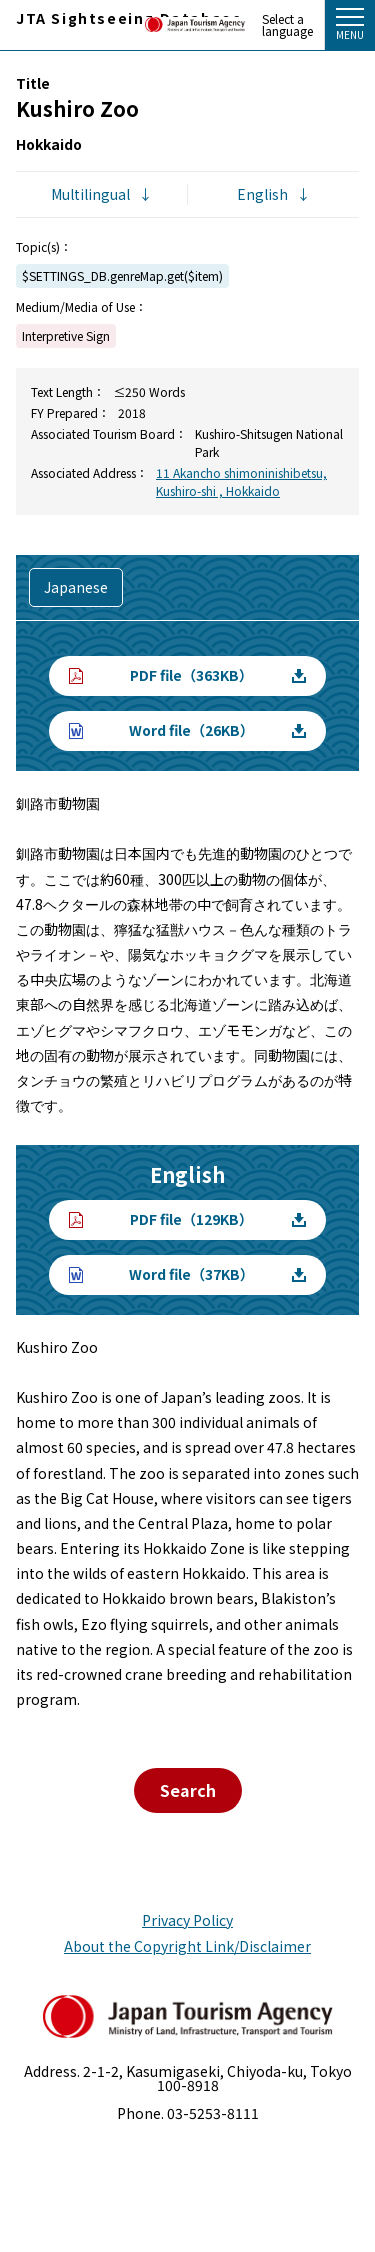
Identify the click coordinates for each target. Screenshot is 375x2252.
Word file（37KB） (191, 1274)
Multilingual (90, 194)
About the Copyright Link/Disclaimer (187, 1946)
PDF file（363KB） (191, 675)
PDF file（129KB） (191, 1219)
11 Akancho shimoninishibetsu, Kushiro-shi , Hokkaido (241, 481)
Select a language (287, 25)
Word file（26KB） (191, 730)
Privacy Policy (187, 1920)
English (262, 194)
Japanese (76, 587)
